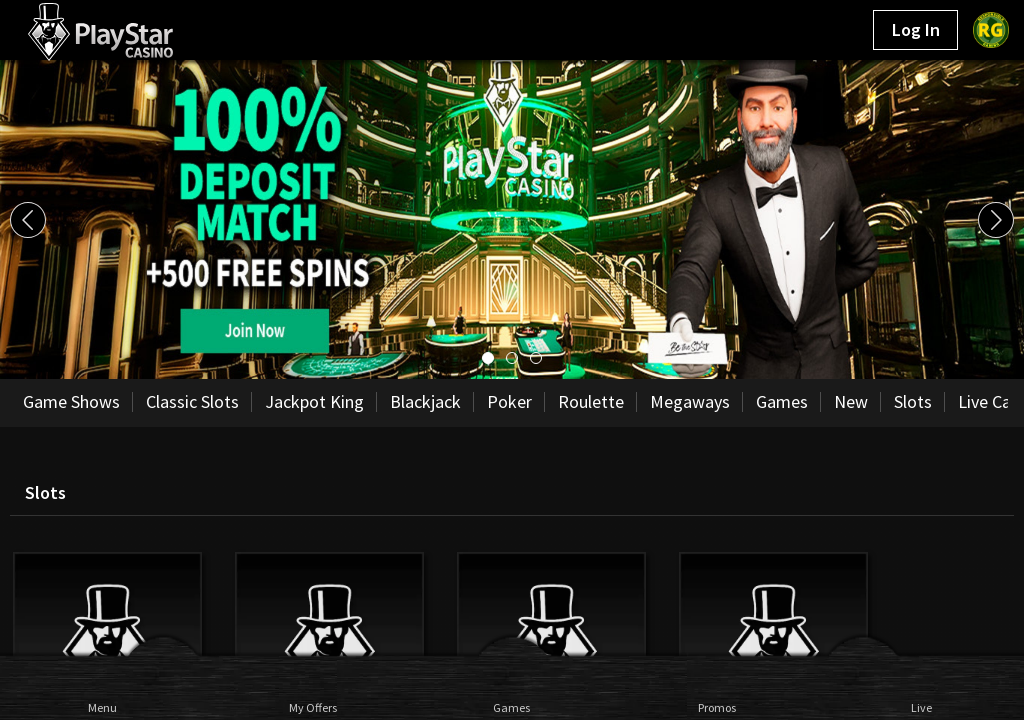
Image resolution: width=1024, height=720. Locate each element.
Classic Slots (192, 401)
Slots (913, 401)
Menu (102, 707)
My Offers (307, 707)
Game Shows (71, 401)
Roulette (591, 401)
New (851, 401)
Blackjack (425, 401)
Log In (916, 29)
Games (511, 707)
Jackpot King (314, 401)
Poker (509, 401)
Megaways (690, 401)
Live (921, 707)
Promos (716, 707)
